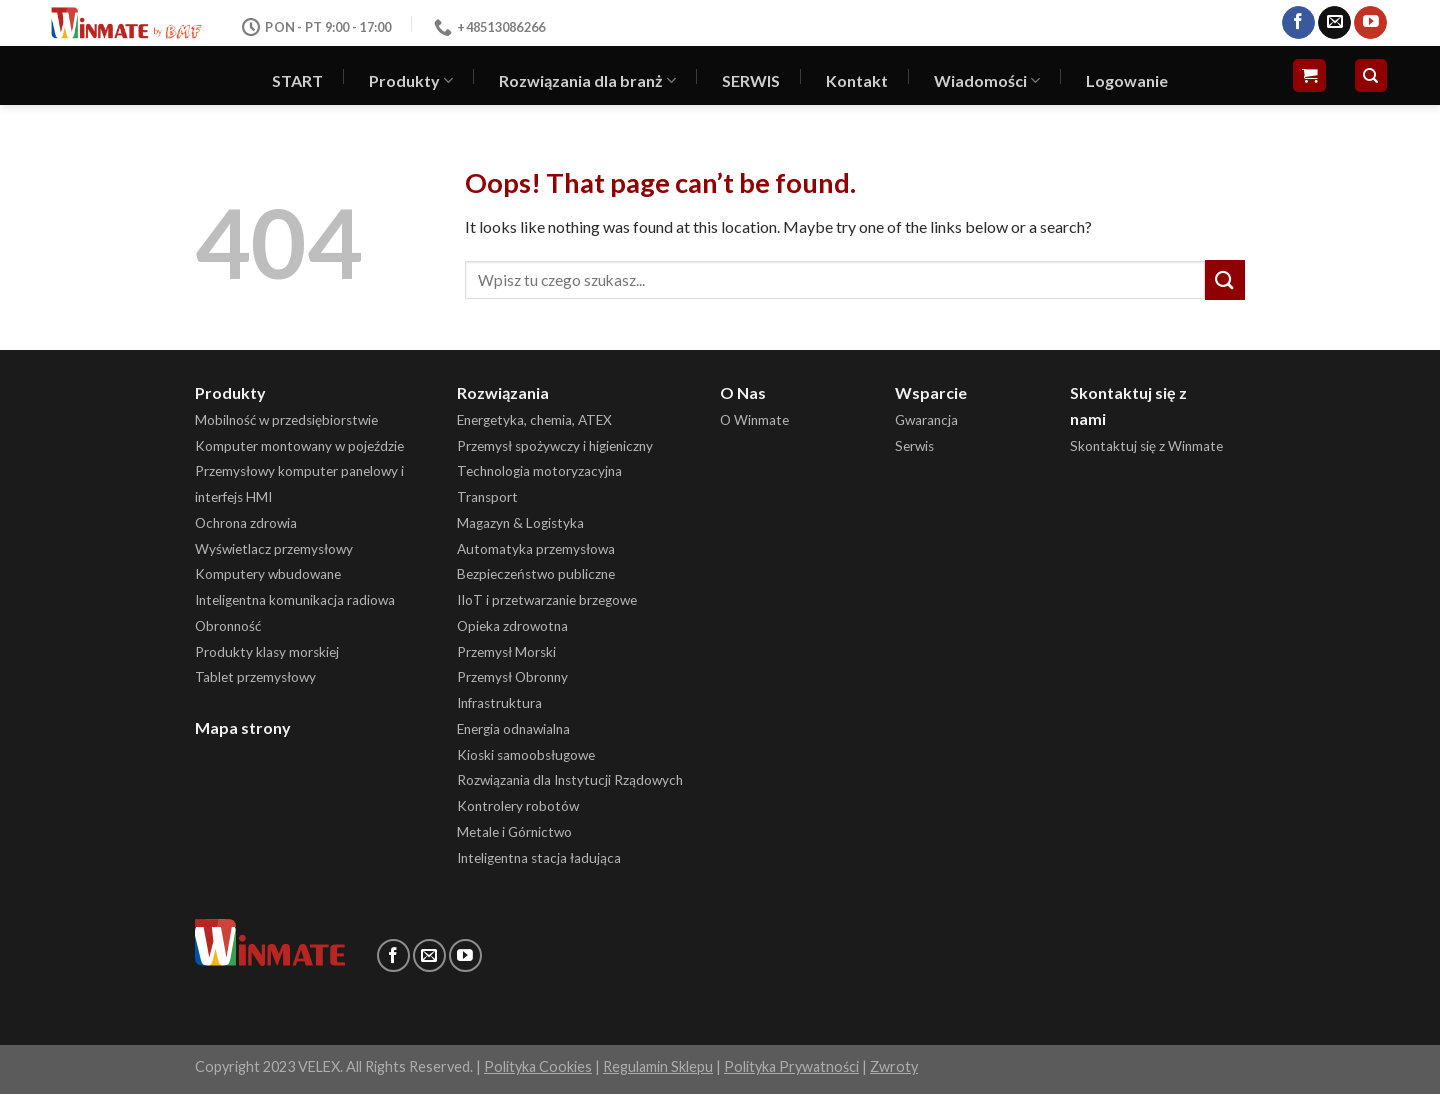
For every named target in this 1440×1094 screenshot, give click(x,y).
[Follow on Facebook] (1298, 23)
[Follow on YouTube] (1370, 23)
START (297, 80)
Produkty (411, 81)
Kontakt (857, 80)
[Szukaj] (1371, 75)
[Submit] (1225, 279)
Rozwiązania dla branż (587, 81)
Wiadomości (987, 81)
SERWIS (751, 80)
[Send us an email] (1334, 23)
